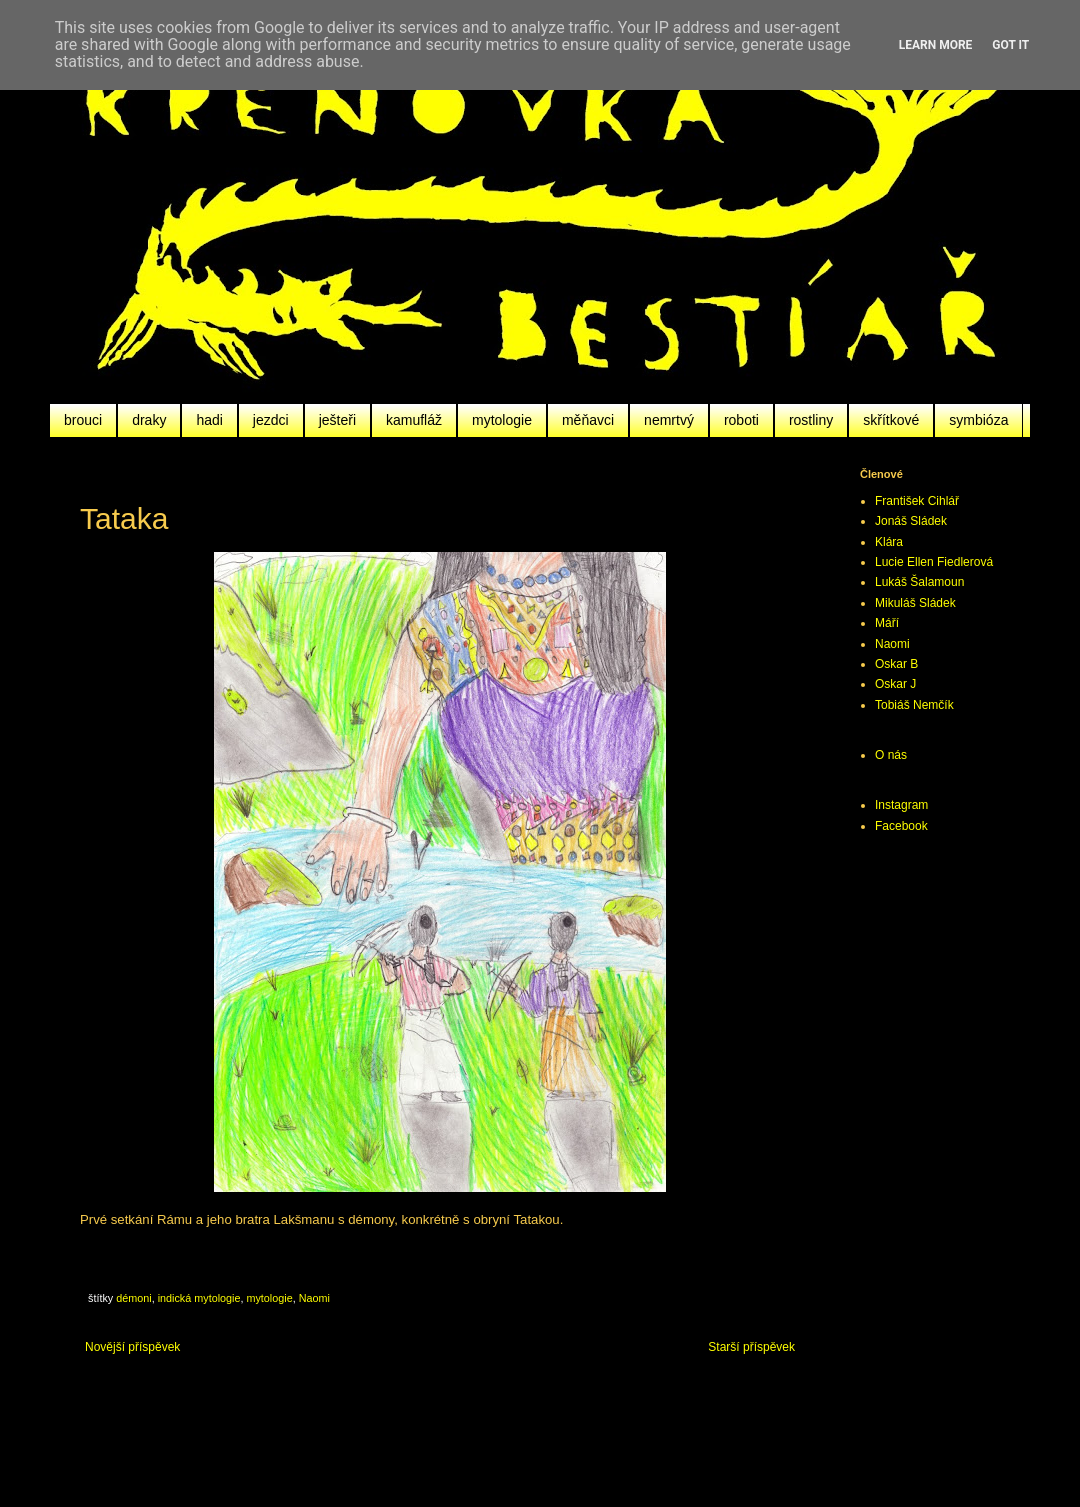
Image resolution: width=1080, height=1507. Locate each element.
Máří (887, 623)
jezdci (271, 420)
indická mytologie (199, 1298)
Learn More (936, 45)
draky (149, 420)
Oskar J (895, 684)
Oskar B (896, 664)
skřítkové (891, 420)
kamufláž (414, 420)
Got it (1010, 45)
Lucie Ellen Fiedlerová (934, 562)
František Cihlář (917, 501)
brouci (83, 420)
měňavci (588, 420)
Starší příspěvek (751, 1347)
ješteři (337, 420)
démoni (133, 1298)
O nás (891, 755)
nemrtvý (669, 420)
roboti (741, 420)
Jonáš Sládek (911, 521)
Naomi (314, 1298)
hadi (209, 420)
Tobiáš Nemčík (914, 705)
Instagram (901, 805)
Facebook (901, 826)
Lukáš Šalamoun (919, 582)
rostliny (811, 420)
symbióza (978, 420)
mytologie (502, 420)
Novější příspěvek (132, 1347)
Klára (889, 542)
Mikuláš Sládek (915, 603)
